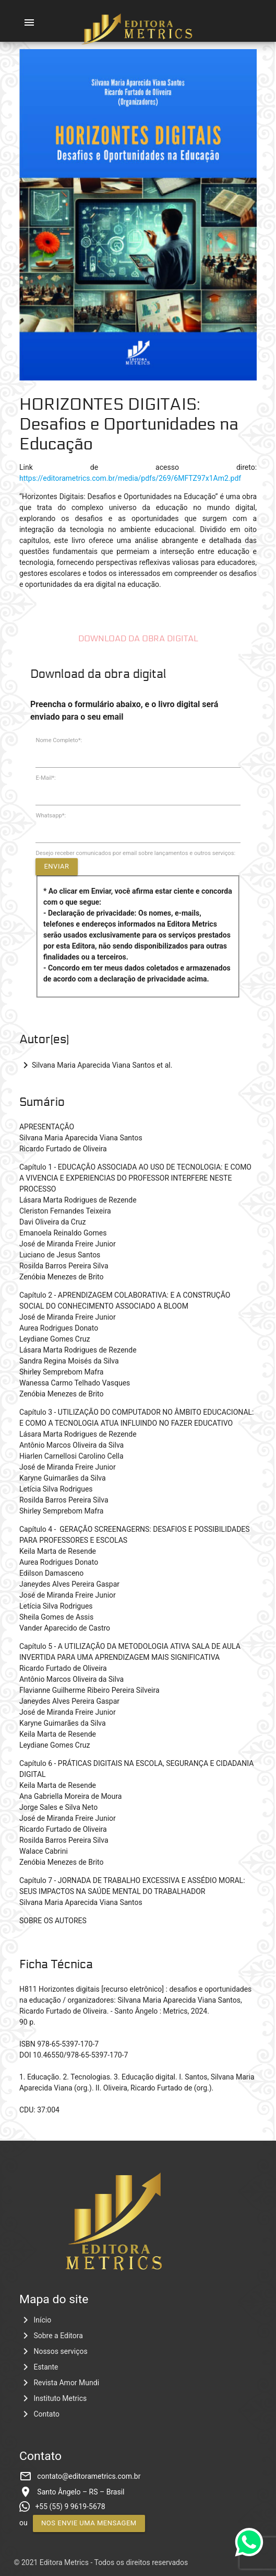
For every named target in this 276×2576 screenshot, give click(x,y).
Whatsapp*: (50, 815)
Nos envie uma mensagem (89, 2523)
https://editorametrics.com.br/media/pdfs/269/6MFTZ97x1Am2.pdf (130, 478)
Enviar (56, 866)
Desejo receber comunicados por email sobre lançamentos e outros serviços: (135, 853)
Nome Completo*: (58, 740)
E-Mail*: (45, 778)
